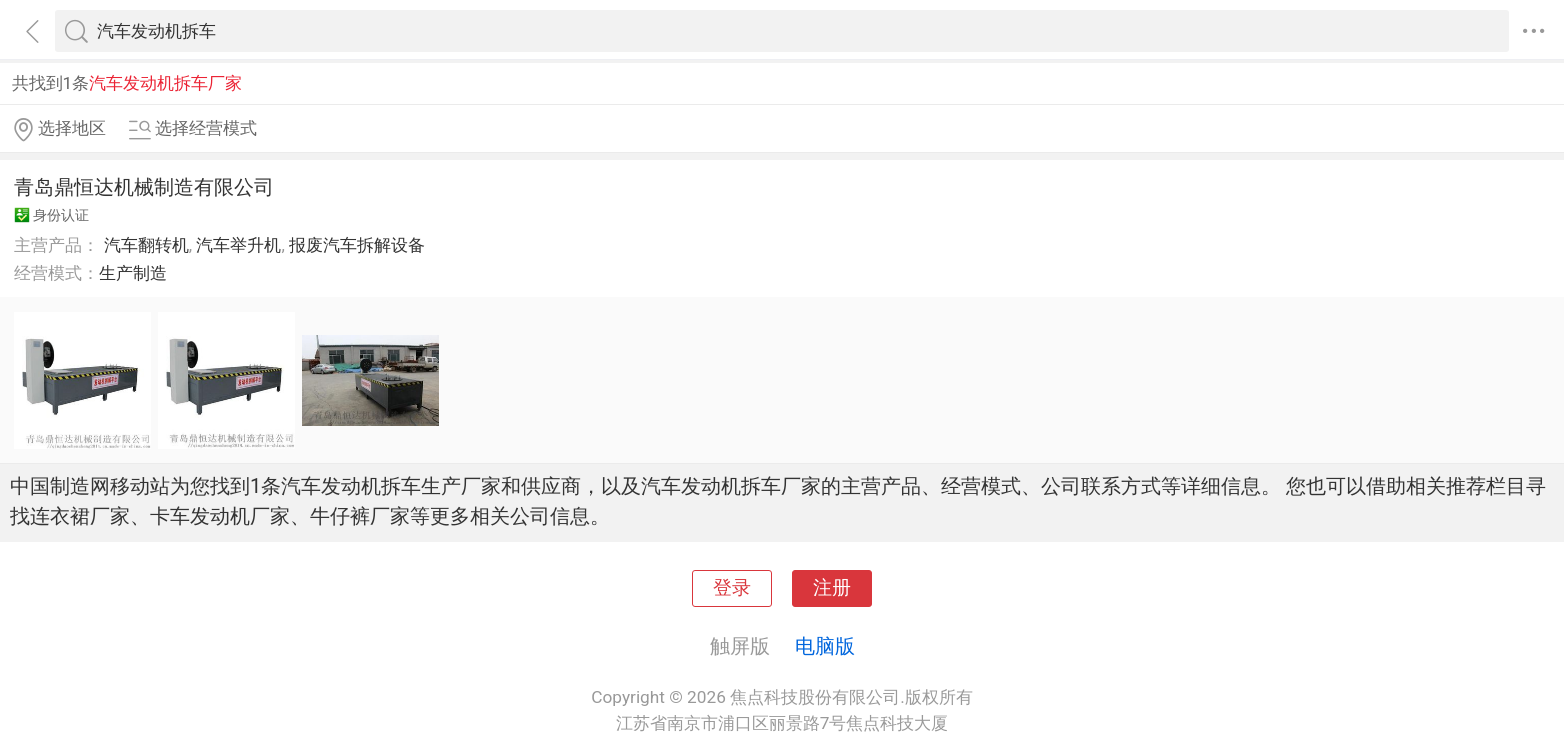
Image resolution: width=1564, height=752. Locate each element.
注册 (832, 588)
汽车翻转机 (146, 245)
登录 (732, 588)
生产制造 (133, 273)
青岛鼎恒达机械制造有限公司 (144, 187)
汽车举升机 (238, 245)
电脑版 (825, 646)
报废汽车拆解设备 (357, 245)
